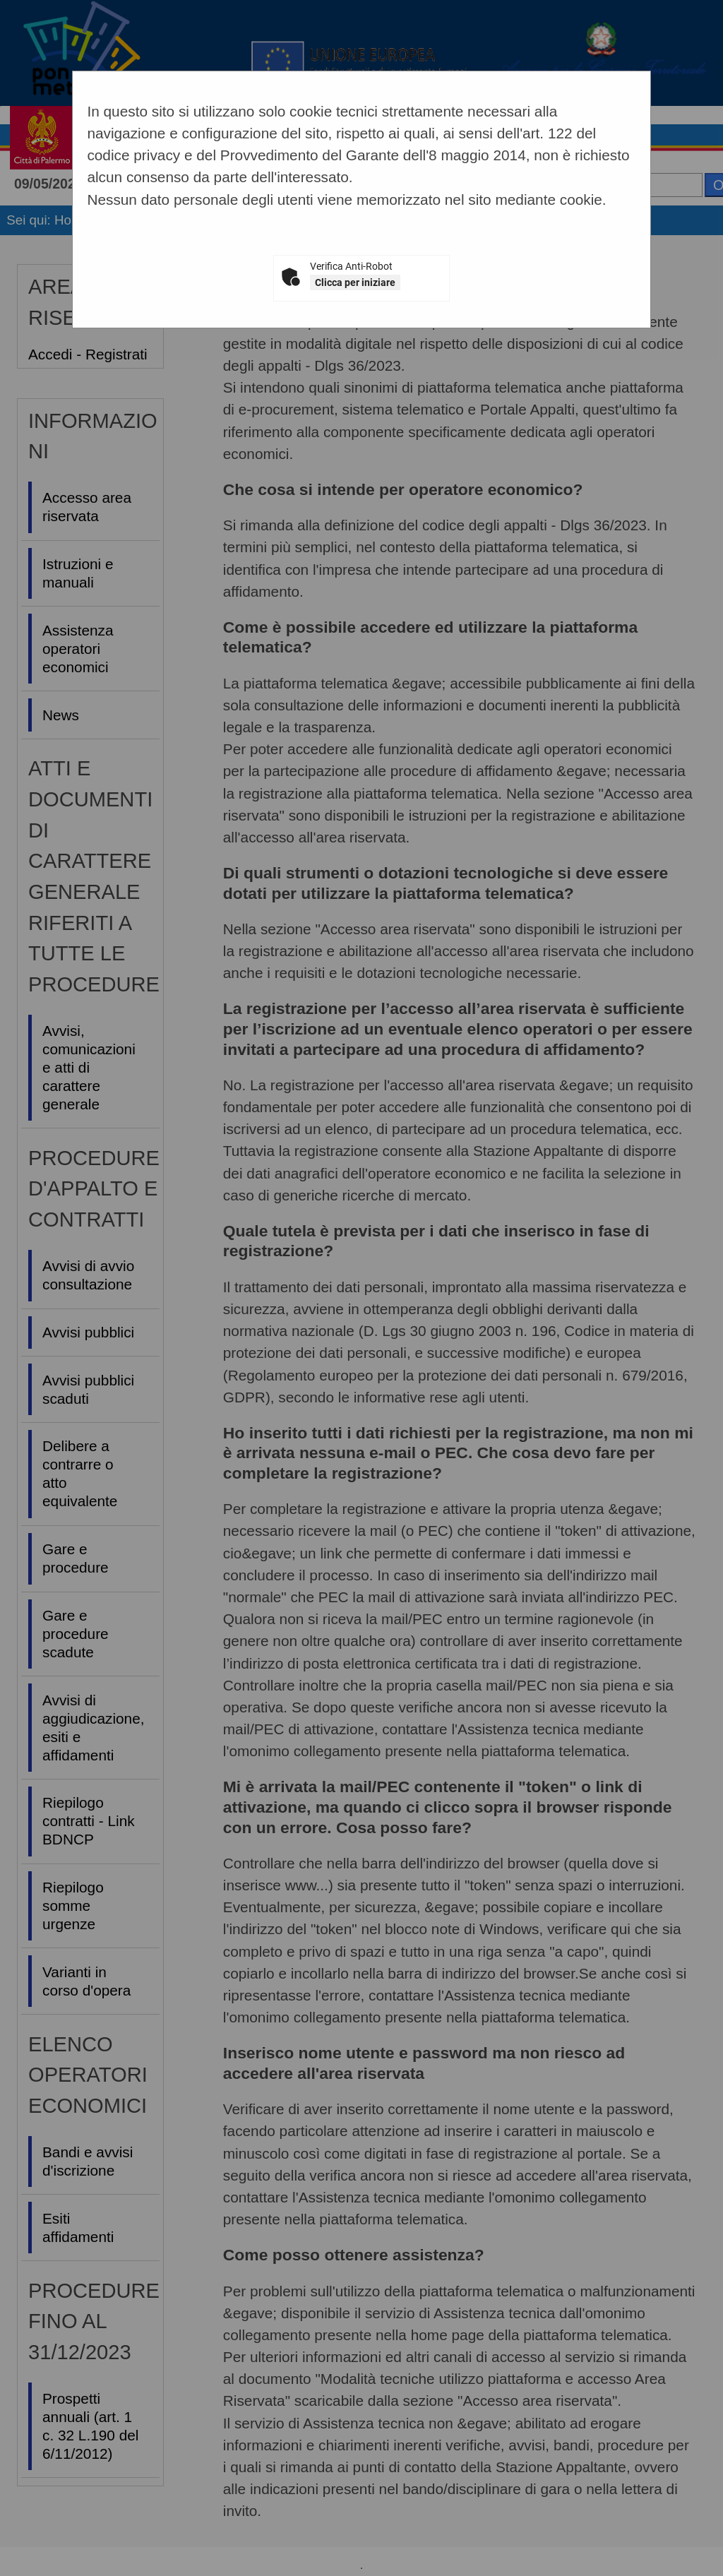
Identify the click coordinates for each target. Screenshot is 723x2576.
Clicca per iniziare (355, 282)
